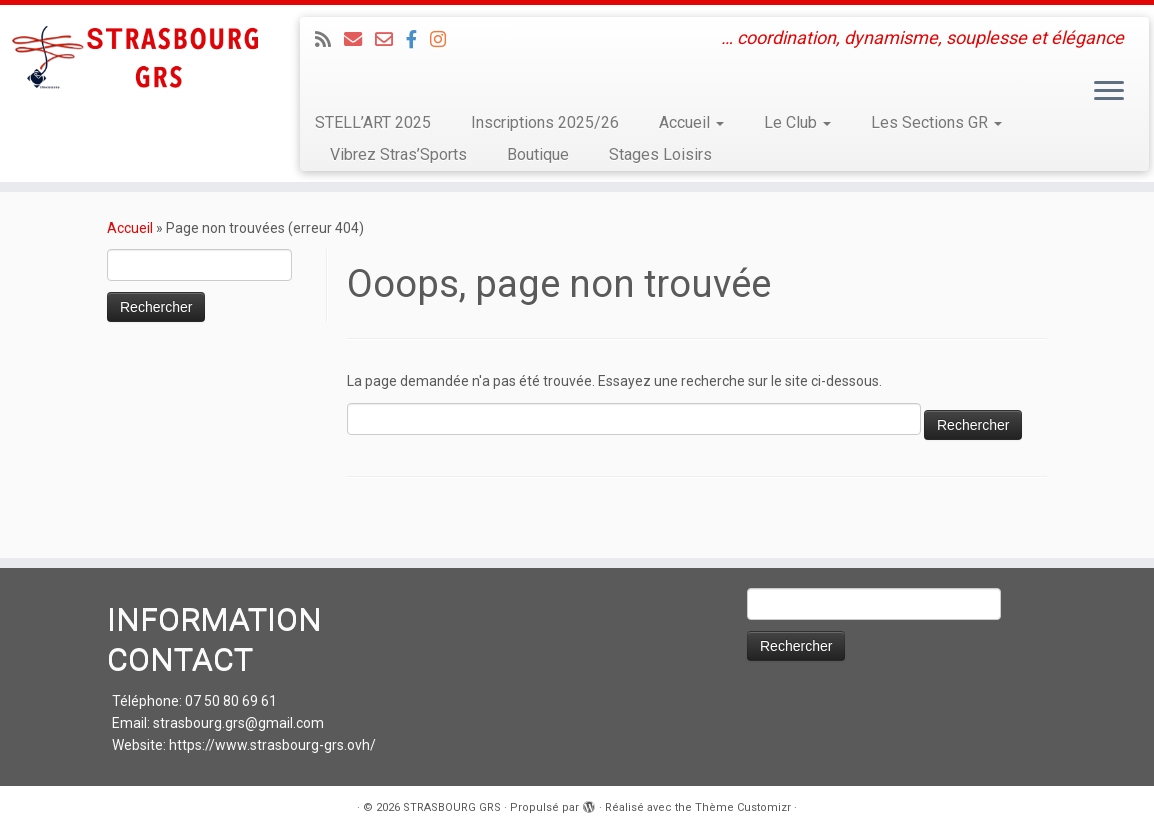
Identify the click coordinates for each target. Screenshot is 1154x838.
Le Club (797, 122)
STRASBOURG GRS (452, 807)
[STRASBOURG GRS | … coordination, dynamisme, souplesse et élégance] (135, 60)
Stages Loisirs (660, 154)
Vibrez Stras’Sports (398, 154)
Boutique (538, 154)
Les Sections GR (936, 122)
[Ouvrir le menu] (1109, 92)
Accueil (691, 122)
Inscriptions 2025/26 (545, 122)
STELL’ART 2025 (373, 122)
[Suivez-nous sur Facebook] (418, 39)
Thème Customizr (743, 807)
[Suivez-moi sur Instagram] (444, 39)
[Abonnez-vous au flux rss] (329, 39)
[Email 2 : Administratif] (390, 39)
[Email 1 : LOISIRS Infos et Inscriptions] (359, 39)
